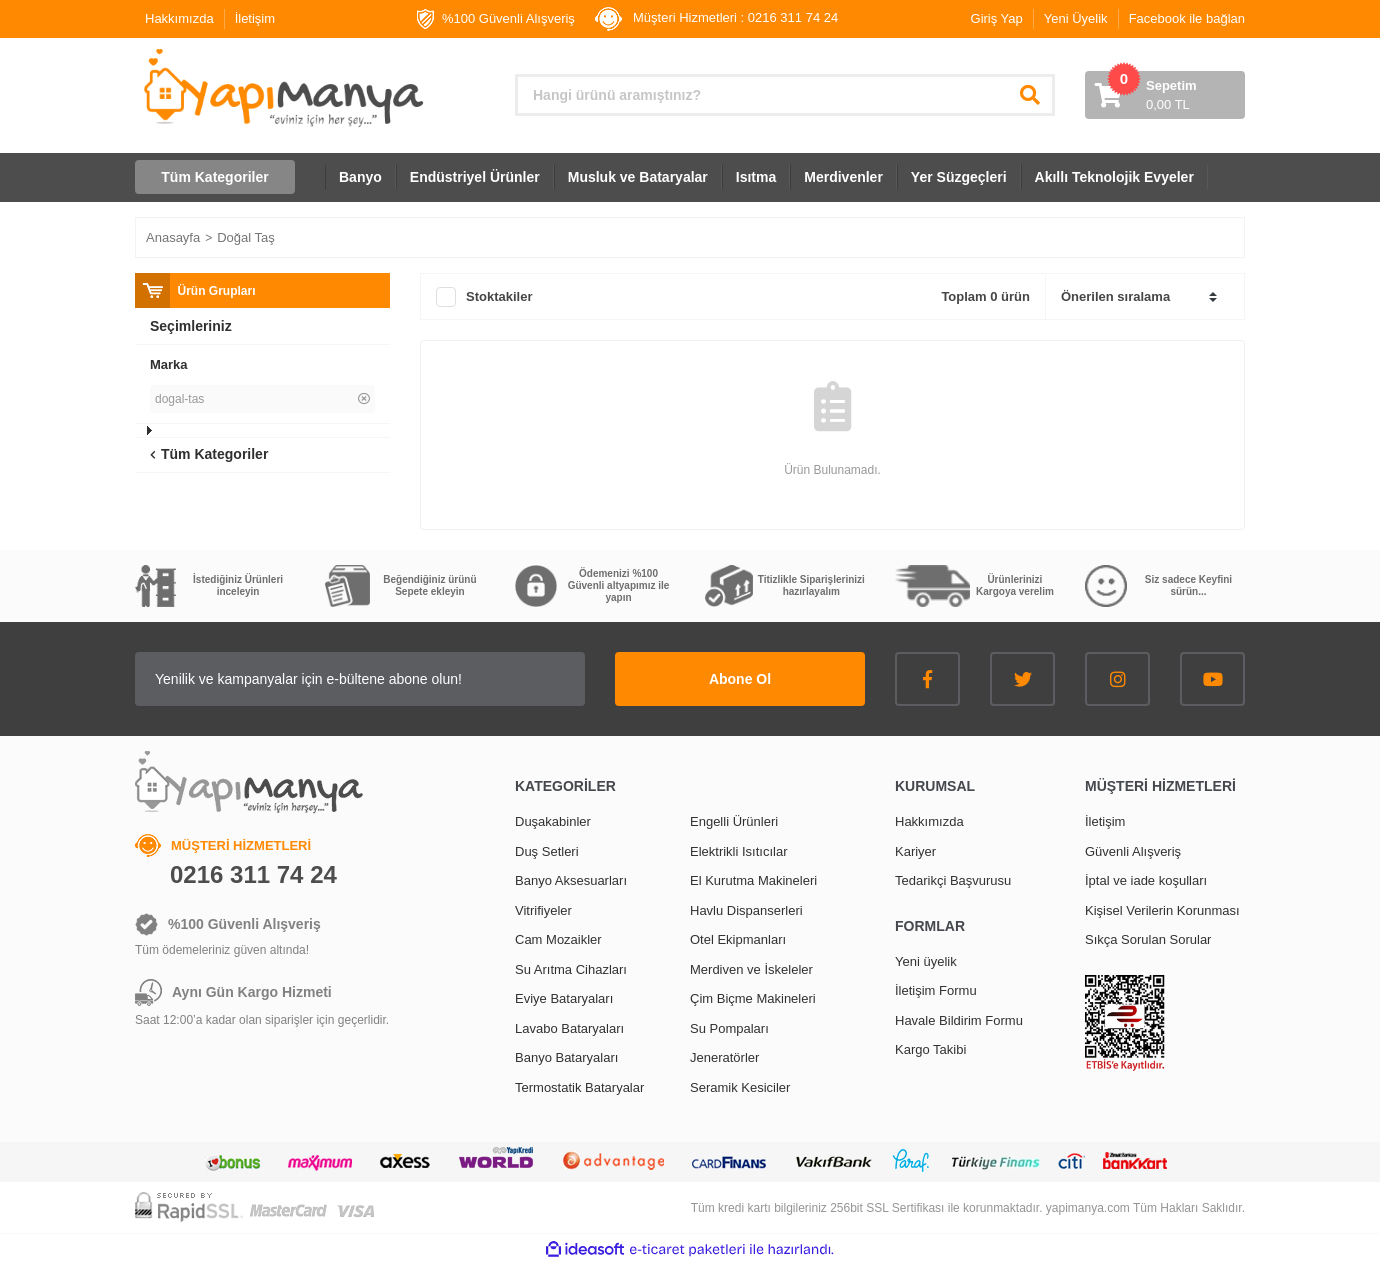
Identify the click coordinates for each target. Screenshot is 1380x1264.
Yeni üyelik (926, 961)
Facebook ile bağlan (1187, 18)
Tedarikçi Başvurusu (953, 880)
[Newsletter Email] (360, 679)
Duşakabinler (553, 821)
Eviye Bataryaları (564, 998)
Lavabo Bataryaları (569, 1028)
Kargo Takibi (930, 1049)
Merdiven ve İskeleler (751, 969)
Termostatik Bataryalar (579, 1087)
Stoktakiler (499, 296)
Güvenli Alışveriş (1133, 851)
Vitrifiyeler (543, 910)
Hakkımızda (179, 18)
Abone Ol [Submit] (740, 679)
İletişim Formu (936, 990)
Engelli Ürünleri (734, 821)
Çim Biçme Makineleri (753, 998)
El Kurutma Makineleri (753, 880)
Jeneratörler (724, 1057)
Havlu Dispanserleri (746, 910)
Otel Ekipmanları (738, 939)
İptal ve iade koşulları (1146, 880)
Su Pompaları (729, 1028)
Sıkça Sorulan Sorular (1148, 939)
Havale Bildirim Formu (959, 1020)
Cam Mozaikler (558, 939)
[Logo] (281, 88)
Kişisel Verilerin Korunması (1162, 910)
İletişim (255, 18)
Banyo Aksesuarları (571, 880)
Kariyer (915, 851)
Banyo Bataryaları (566, 1057)
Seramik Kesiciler (740, 1087)
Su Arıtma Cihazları (571, 969)
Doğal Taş (246, 237)
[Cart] (1165, 95)
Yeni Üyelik (1076, 18)
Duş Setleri (547, 851)
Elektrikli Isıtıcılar (739, 851)
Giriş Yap (997, 18)
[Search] (785, 95)
